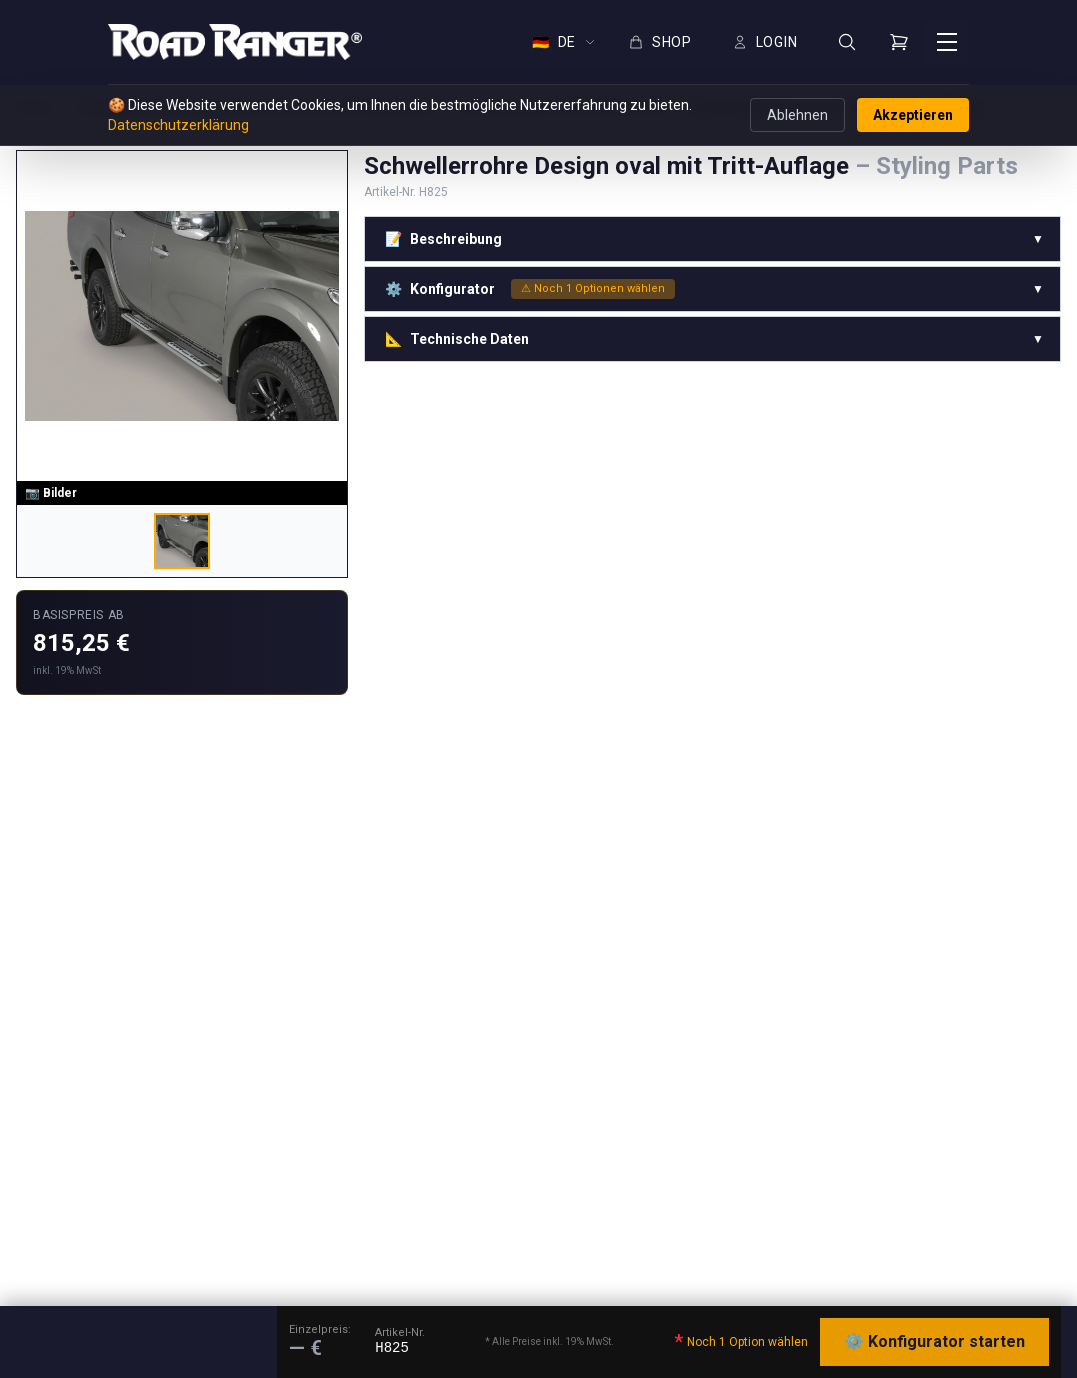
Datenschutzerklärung (178, 125)
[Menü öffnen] (947, 42)
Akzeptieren (913, 115)
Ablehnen (797, 115)
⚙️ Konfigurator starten (934, 1341)
